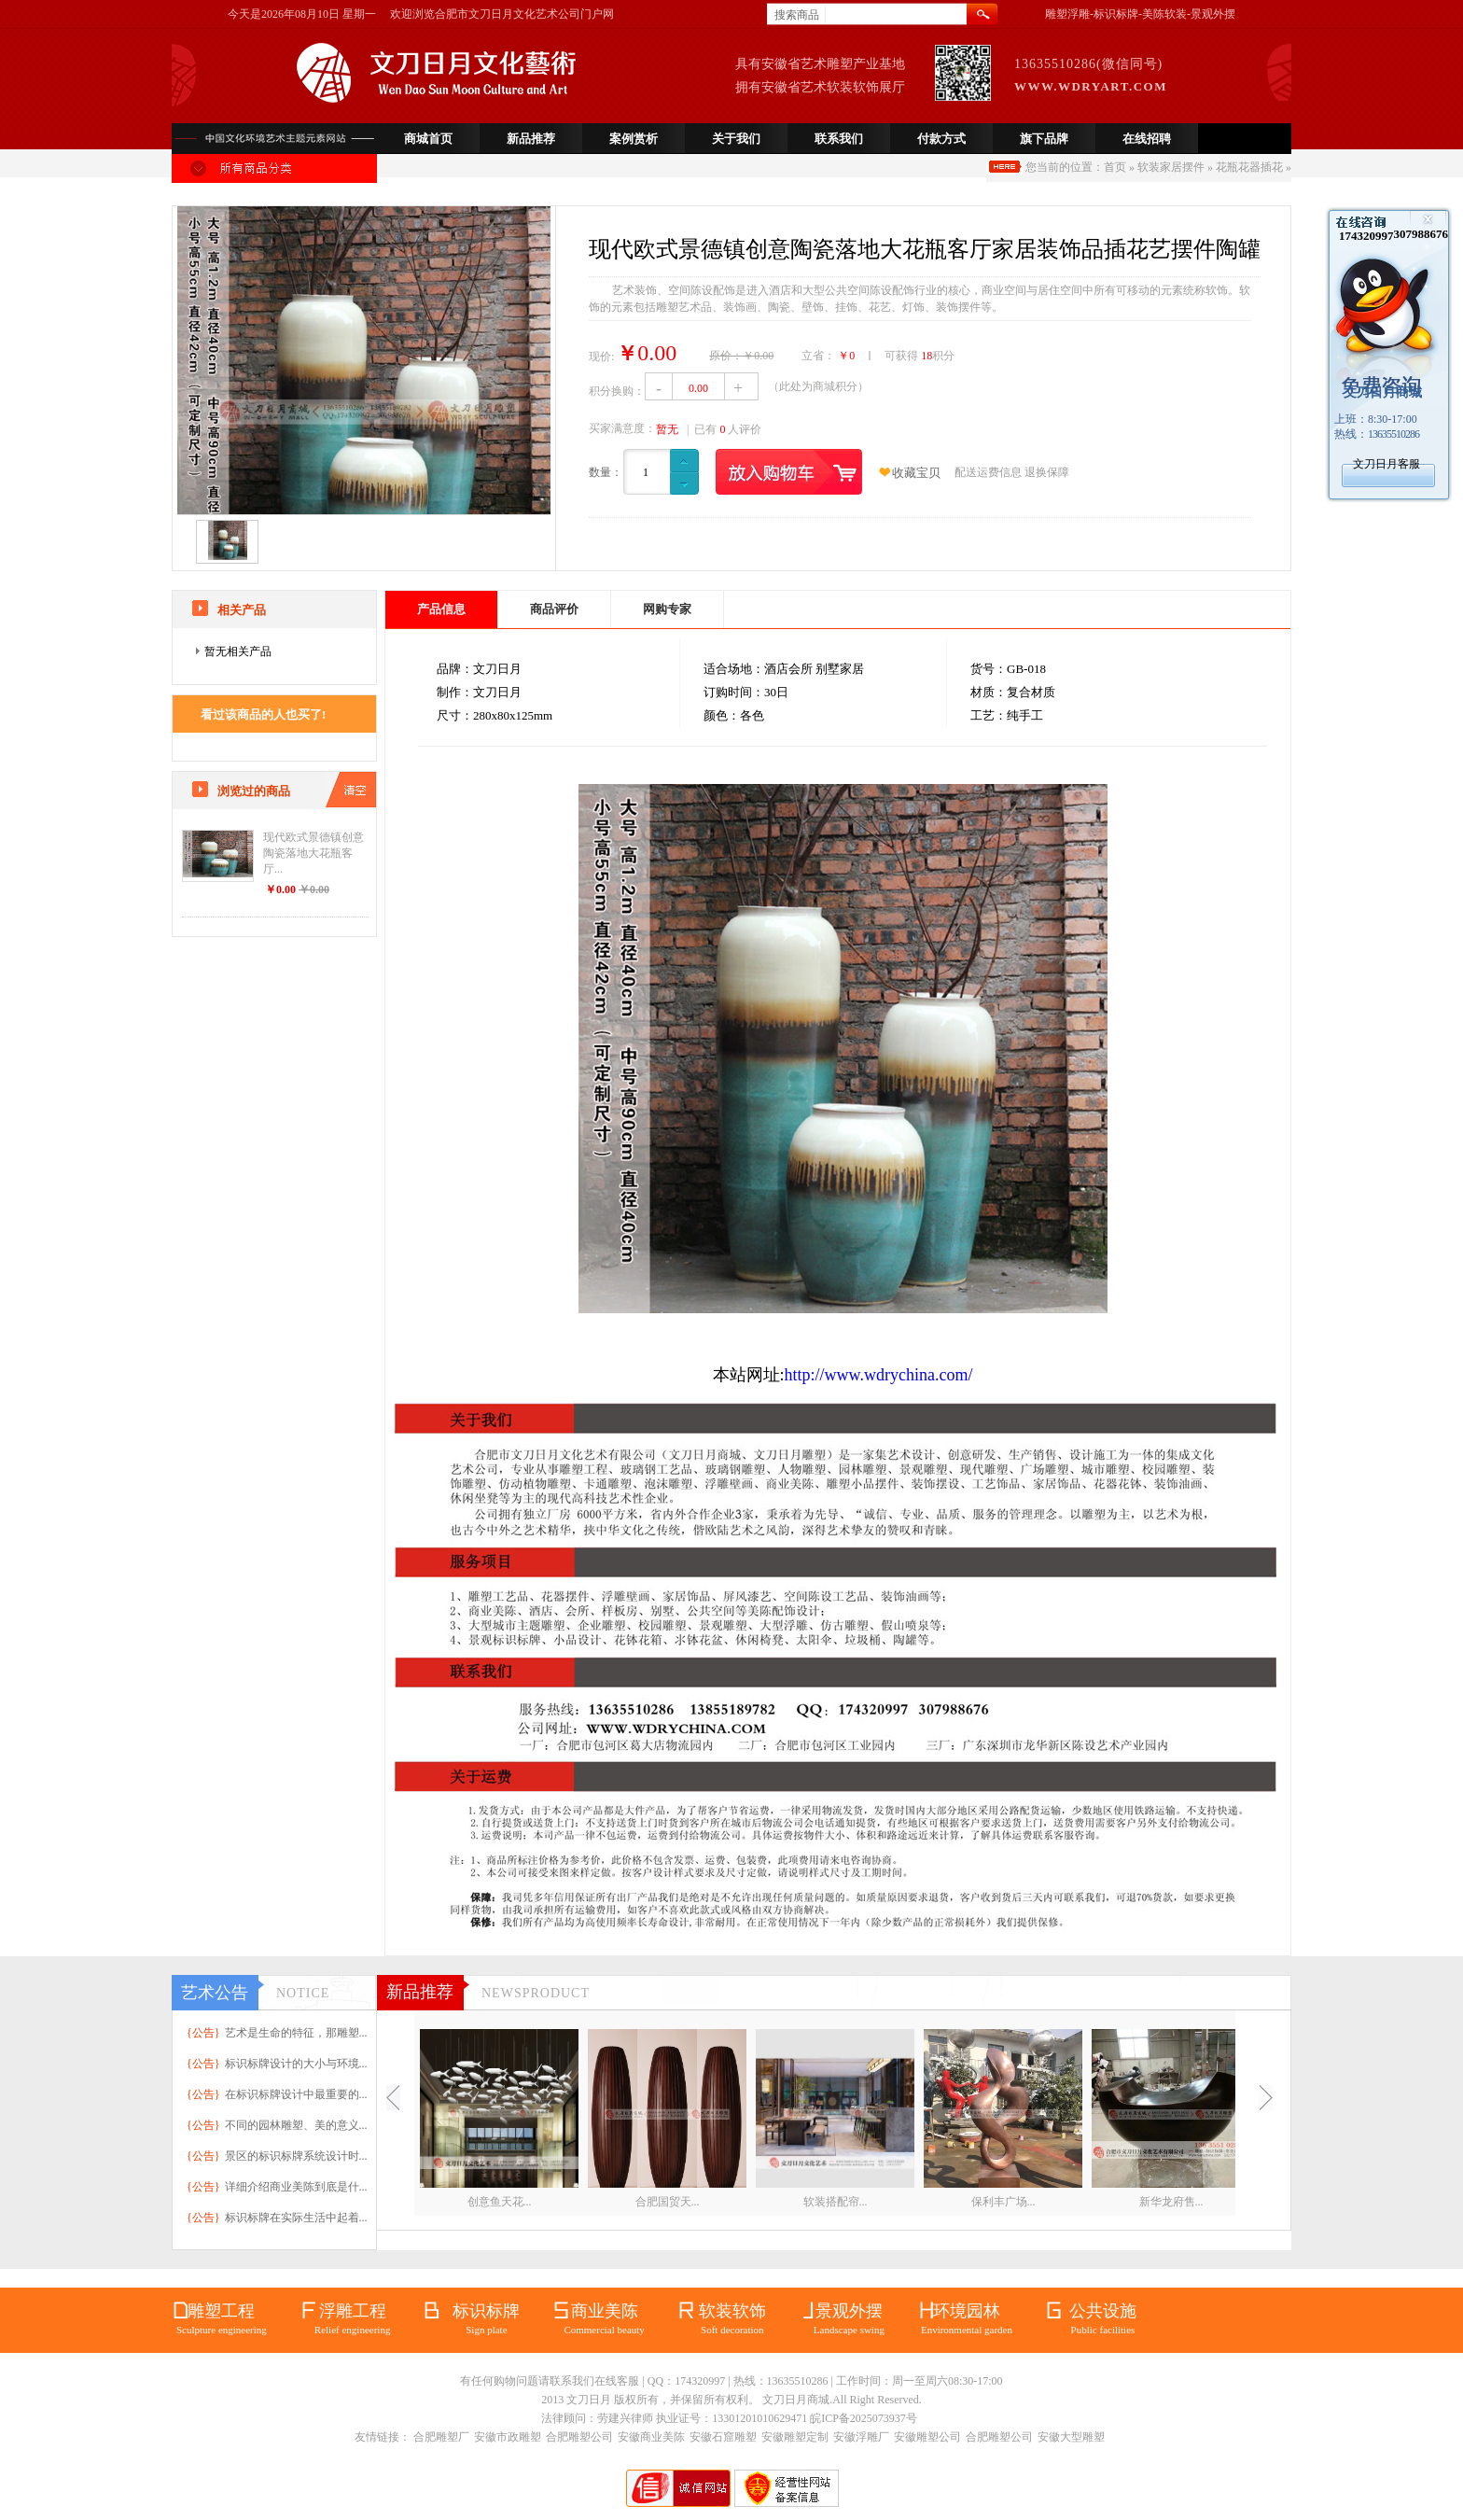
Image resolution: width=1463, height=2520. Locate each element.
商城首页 (428, 139)
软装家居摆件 (1171, 167)
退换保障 (1046, 472)
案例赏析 (633, 139)
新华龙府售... (1171, 2201)
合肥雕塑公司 (579, 2436)
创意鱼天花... (499, 2201)
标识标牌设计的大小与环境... (296, 2063)
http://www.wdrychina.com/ (879, 1374)
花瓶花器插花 (1249, 167)
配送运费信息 (988, 472)
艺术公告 (214, 1992)
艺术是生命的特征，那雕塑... (296, 2032)
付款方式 (941, 139)
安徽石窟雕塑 (723, 2436)
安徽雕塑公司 (927, 2436)
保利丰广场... (1003, 2201)
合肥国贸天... (667, 2201)
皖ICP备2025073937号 (863, 2418)
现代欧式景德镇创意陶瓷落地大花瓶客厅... (313, 853)
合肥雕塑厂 (441, 2436)
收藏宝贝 (916, 473)
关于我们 (736, 139)
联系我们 (839, 139)
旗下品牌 (1044, 139)
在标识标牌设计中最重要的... (296, 2094)
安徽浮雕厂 (861, 2436)
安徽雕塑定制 (795, 2436)
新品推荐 (531, 139)
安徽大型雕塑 (1071, 2436)
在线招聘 (1146, 139)
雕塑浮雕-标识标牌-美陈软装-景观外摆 (1140, 14)
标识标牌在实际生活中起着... (296, 2217)
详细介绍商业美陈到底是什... (296, 2186)
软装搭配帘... (835, 2201)
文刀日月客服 (1386, 463)
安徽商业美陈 (651, 2436)
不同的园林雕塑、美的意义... (296, 2125)
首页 (1115, 167)
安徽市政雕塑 (507, 2436)
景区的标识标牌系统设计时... (296, 2156)
